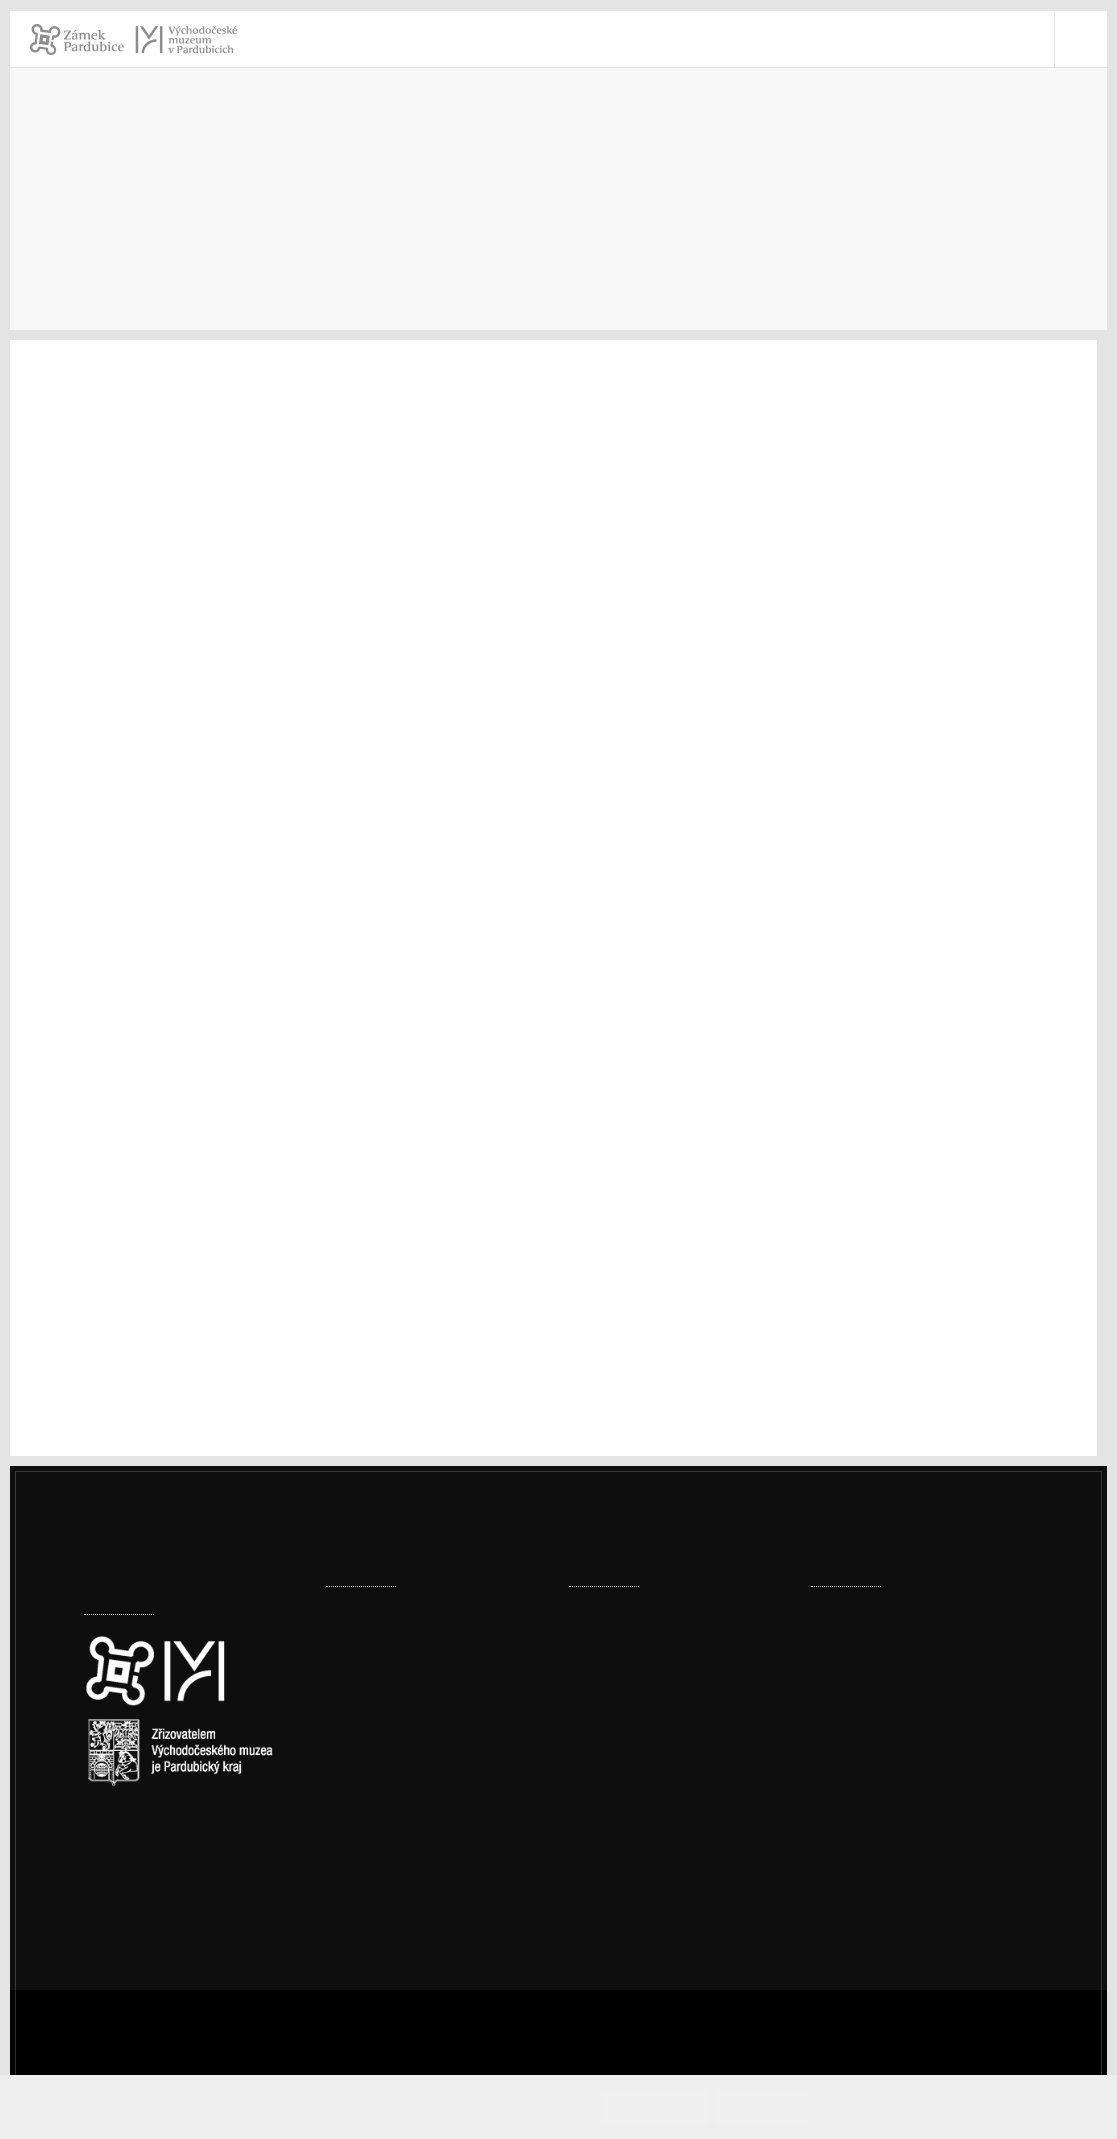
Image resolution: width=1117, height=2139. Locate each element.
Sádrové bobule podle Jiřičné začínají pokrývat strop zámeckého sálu (427, 1868)
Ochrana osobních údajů (925, 1900)
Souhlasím (692, 2106)
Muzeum (689, 195)
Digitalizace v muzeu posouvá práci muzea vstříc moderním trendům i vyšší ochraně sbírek (436, 1754)
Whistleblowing (894, 1926)
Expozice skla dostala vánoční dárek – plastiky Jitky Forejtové (433, 1640)
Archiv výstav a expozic (854, 195)
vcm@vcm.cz (882, 1822)
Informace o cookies (899, 2106)
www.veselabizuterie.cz (165, 1222)
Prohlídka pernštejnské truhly (676, 1614)
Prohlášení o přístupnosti (928, 1874)
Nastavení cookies (151, 1855)
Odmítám (781, 2106)
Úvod (590, 195)
